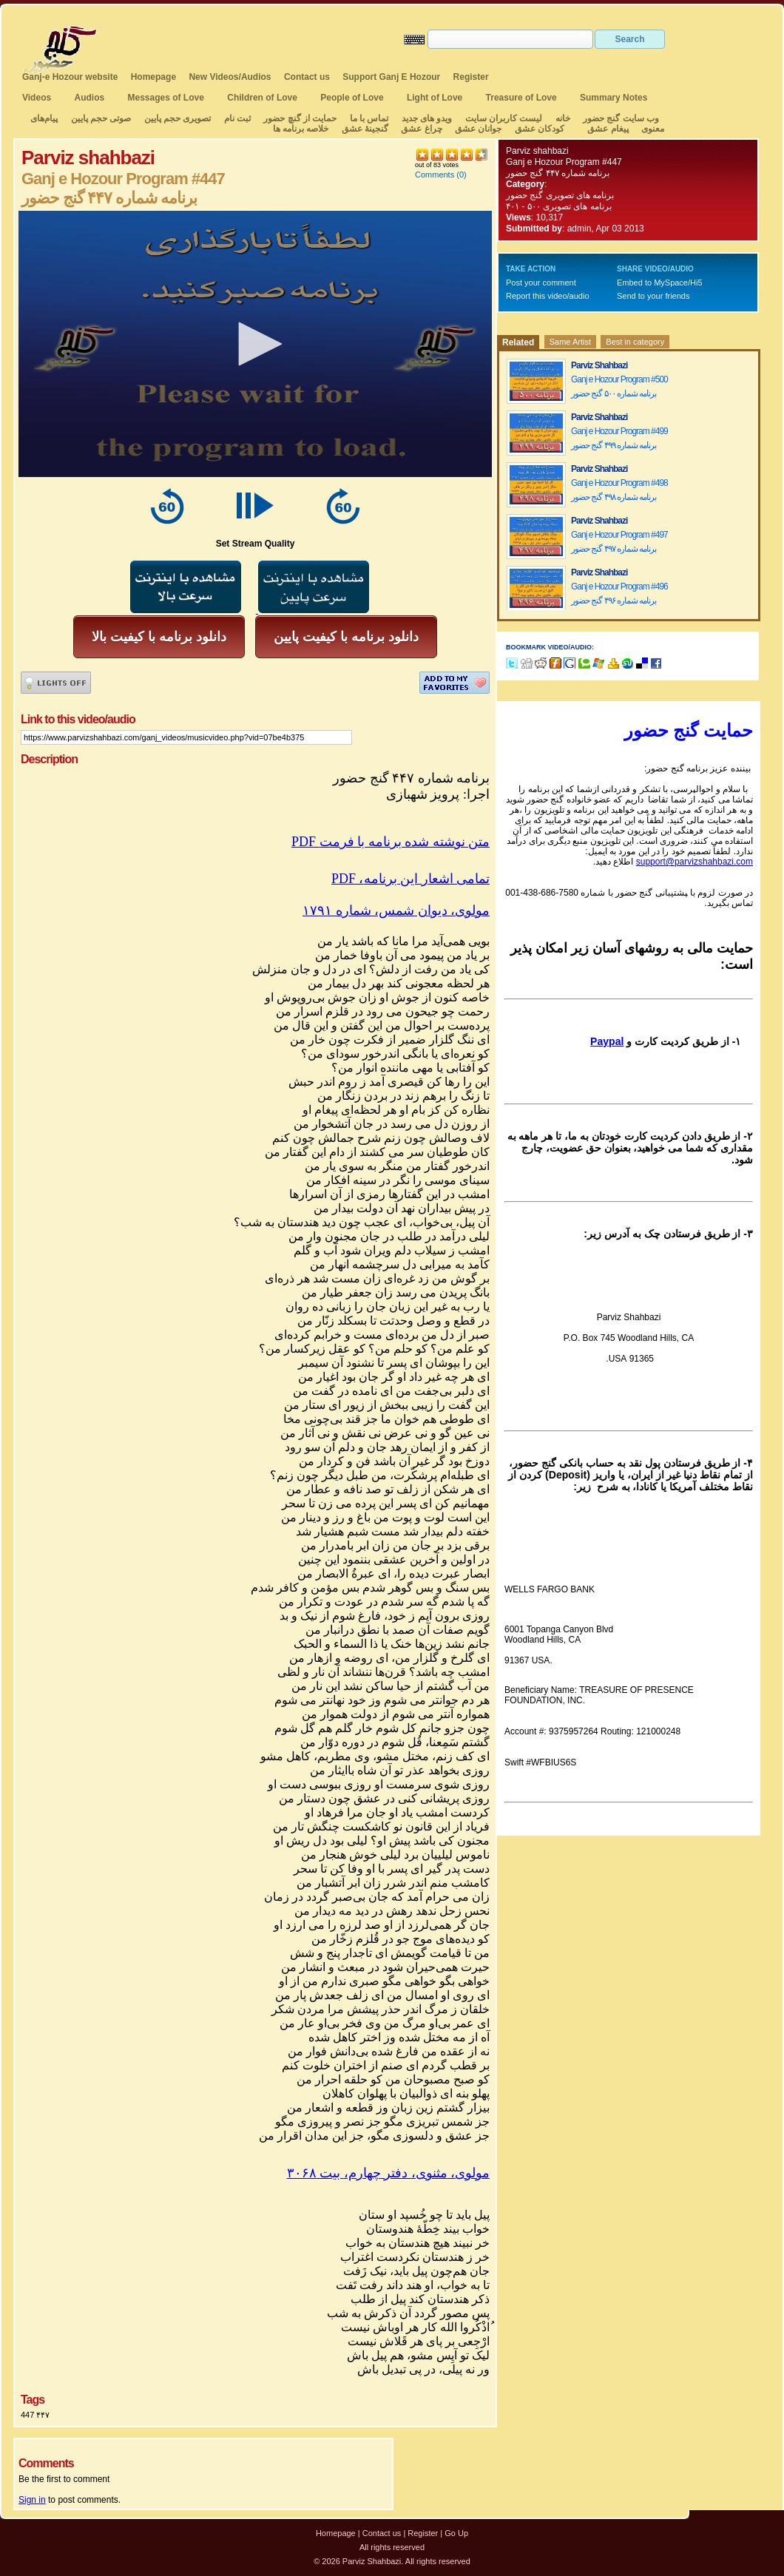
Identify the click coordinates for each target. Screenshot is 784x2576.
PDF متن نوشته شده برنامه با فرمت (390, 841)
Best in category (635, 341)
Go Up (456, 2533)
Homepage (153, 77)
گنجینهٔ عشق (365, 129)
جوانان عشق (478, 129)
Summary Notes (613, 97)
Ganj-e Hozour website (70, 77)
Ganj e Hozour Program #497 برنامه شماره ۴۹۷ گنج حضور (619, 542)
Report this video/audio (547, 295)
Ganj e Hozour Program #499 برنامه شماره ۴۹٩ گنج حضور (619, 438)
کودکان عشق (539, 129)
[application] (255, 344)
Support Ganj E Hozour (391, 77)
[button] (255, 343)
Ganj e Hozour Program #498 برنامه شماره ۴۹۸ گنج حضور (619, 490)
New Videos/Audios (230, 77)
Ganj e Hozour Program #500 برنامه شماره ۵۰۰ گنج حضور (619, 386)
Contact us (307, 77)
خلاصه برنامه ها (301, 129)
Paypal (607, 1041)
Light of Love (434, 97)
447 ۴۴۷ (35, 2414)
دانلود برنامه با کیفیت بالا (159, 636)
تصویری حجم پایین (176, 118)
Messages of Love (166, 97)
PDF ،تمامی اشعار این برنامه (410, 878)
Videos (36, 97)
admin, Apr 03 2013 (605, 228)
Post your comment (541, 282)
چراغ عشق (421, 129)
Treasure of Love (521, 97)
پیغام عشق (607, 129)
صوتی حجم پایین (99, 118)
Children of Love (262, 97)
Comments (434, 174)
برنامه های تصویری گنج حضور (560, 195)
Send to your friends (653, 295)
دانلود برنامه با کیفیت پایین (346, 636)
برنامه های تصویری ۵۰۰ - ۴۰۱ (559, 206)
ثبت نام (237, 118)
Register (471, 77)
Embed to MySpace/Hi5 (660, 282)
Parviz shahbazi (537, 151)
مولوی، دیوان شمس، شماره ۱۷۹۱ (396, 910)
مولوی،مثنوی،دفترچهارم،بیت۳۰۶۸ (388, 2173)
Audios (89, 97)
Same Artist (570, 341)
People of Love (351, 97)
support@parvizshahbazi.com (694, 861)
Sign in (32, 2500)
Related (518, 342)
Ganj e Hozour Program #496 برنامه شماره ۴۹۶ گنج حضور (619, 593)
